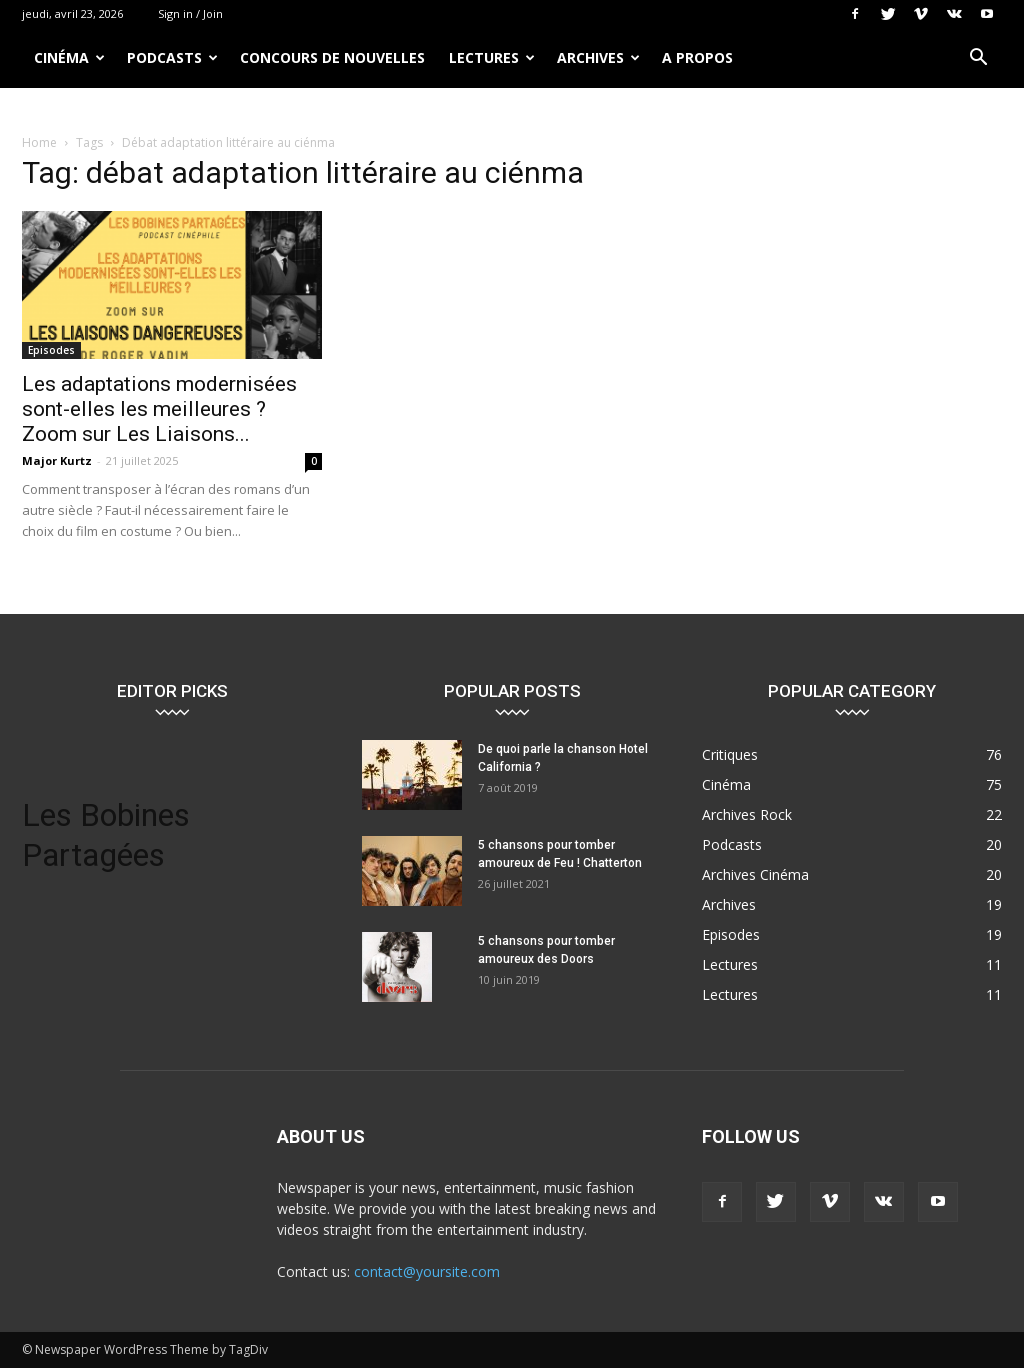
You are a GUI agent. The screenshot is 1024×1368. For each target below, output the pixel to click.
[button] (978, 59)
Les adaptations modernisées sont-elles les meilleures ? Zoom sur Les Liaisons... (159, 409)
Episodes (51, 350)
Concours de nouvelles (332, 57)
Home (39, 142)
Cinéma (69, 57)
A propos (697, 57)
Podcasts (172, 57)
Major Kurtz (57, 460)
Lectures (492, 57)
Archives (598, 57)
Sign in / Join (190, 13)
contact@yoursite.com (427, 1271)
